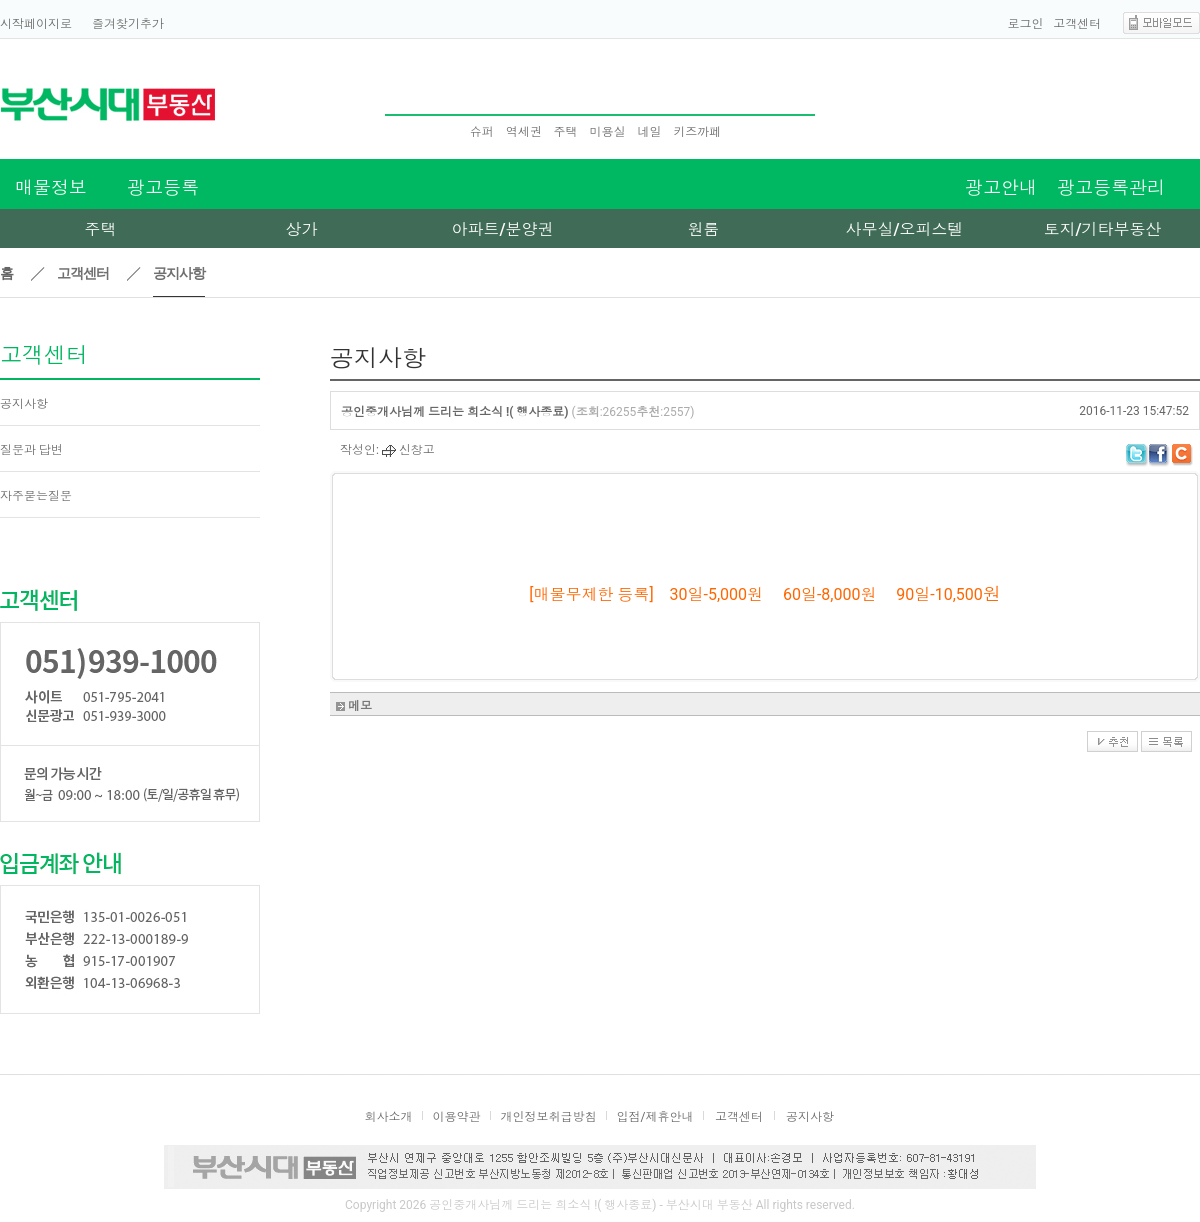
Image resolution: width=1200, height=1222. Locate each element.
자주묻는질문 (36, 496)
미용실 (607, 132)
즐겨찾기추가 (128, 24)
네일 (649, 132)
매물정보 (51, 187)
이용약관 (457, 1117)
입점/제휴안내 (655, 1117)
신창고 (408, 450)
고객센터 (1077, 24)
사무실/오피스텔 (904, 229)
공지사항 (24, 404)
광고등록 (163, 187)
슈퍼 (482, 132)
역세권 (524, 132)
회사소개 (389, 1117)
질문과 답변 (31, 450)
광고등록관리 (1111, 187)
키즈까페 (697, 132)
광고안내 (1001, 187)
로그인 (1026, 24)
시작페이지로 (36, 24)
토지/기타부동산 (1102, 229)
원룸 (704, 229)
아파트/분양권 (502, 229)
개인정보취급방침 (549, 1117)
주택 (566, 132)
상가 (302, 229)
